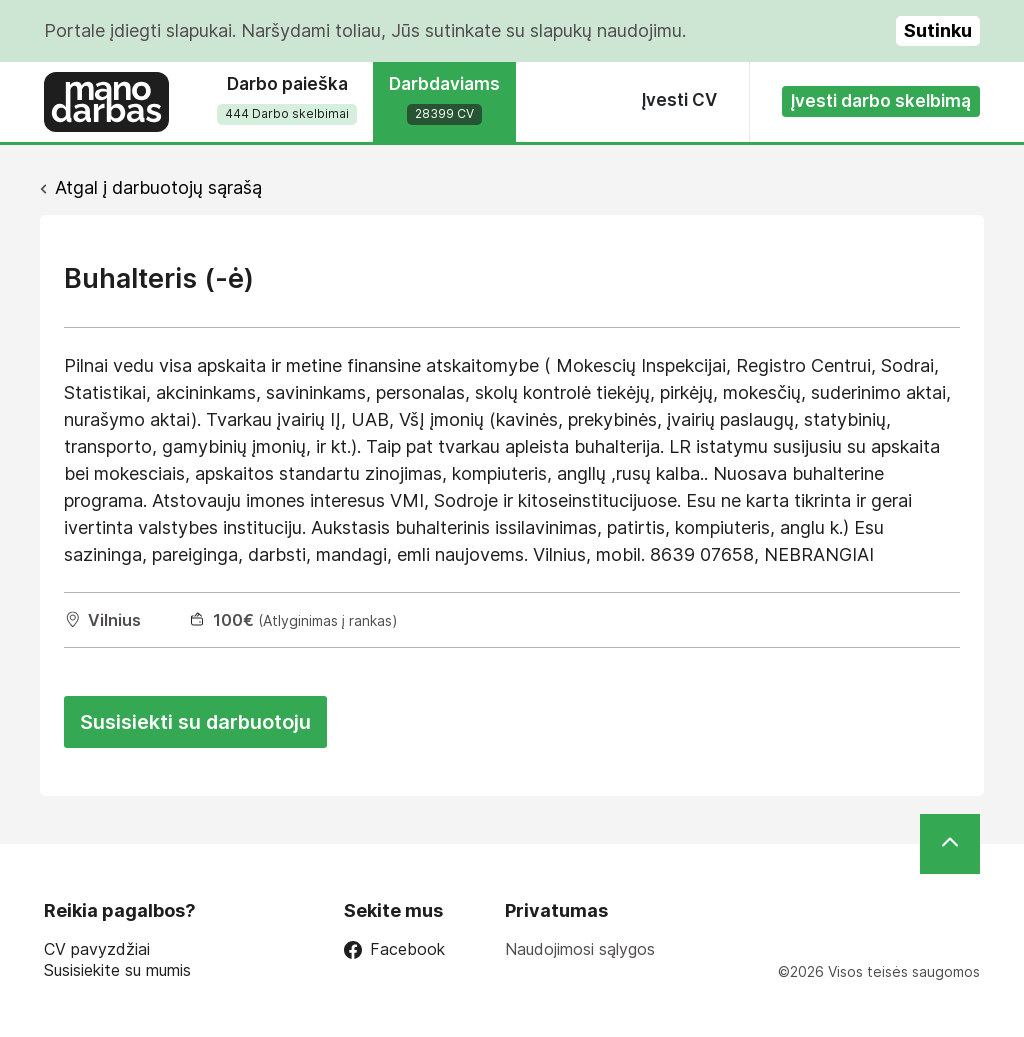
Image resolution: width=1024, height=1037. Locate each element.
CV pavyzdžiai (97, 949)
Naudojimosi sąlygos (580, 949)
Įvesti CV (679, 100)
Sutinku (938, 30)
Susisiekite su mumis (117, 970)
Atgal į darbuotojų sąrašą (158, 187)
